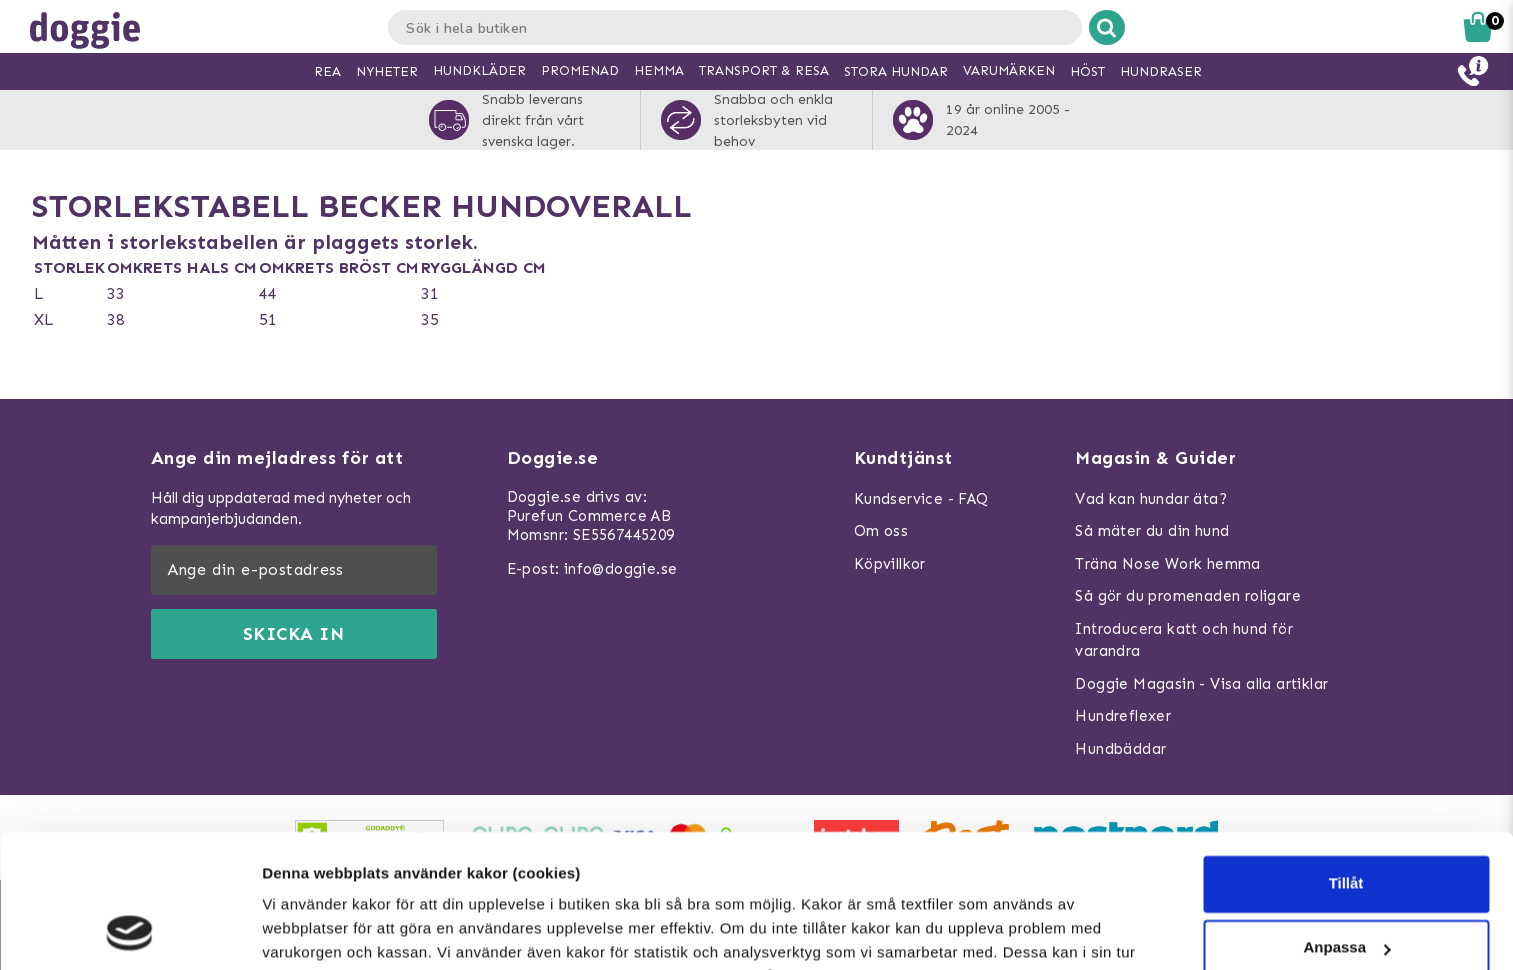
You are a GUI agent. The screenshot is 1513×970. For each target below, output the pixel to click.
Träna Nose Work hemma (1167, 564)
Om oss (881, 531)
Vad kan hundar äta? (1151, 499)
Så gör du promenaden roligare (1188, 596)
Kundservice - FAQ (921, 499)
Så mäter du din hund (1152, 531)
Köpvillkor (890, 564)
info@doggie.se (621, 569)
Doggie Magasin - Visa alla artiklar (1201, 684)
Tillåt (1346, 758)
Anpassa (1346, 822)
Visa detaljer (306, 930)
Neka (1346, 886)
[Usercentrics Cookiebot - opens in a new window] (129, 931)
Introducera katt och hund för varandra (1184, 640)
